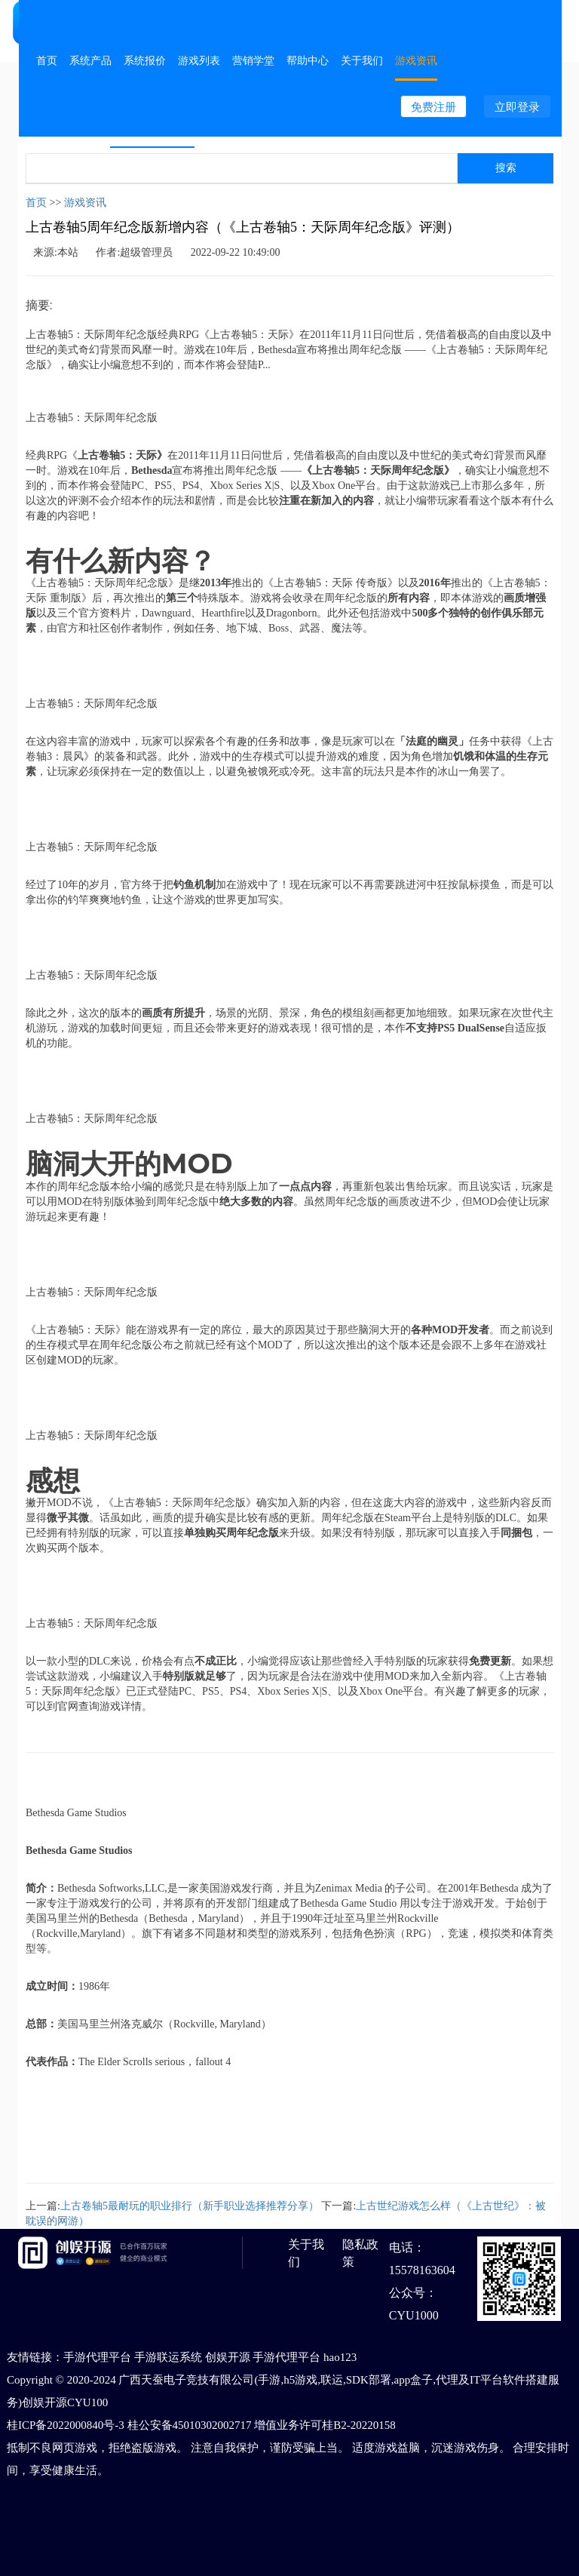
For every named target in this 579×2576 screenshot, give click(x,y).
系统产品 (90, 60)
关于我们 (362, 60)
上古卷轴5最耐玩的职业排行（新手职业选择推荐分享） (189, 2206)
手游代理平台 (97, 2357)
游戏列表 (199, 60)
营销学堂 (253, 60)
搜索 (505, 168)
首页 (46, 60)
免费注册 (433, 107)
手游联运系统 (168, 2357)
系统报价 (145, 60)
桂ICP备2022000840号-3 (65, 2425)
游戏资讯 (416, 60)
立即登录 (517, 107)
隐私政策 (360, 2253)
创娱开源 (227, 2357)
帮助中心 (307, 60)
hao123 (340, 2357)
